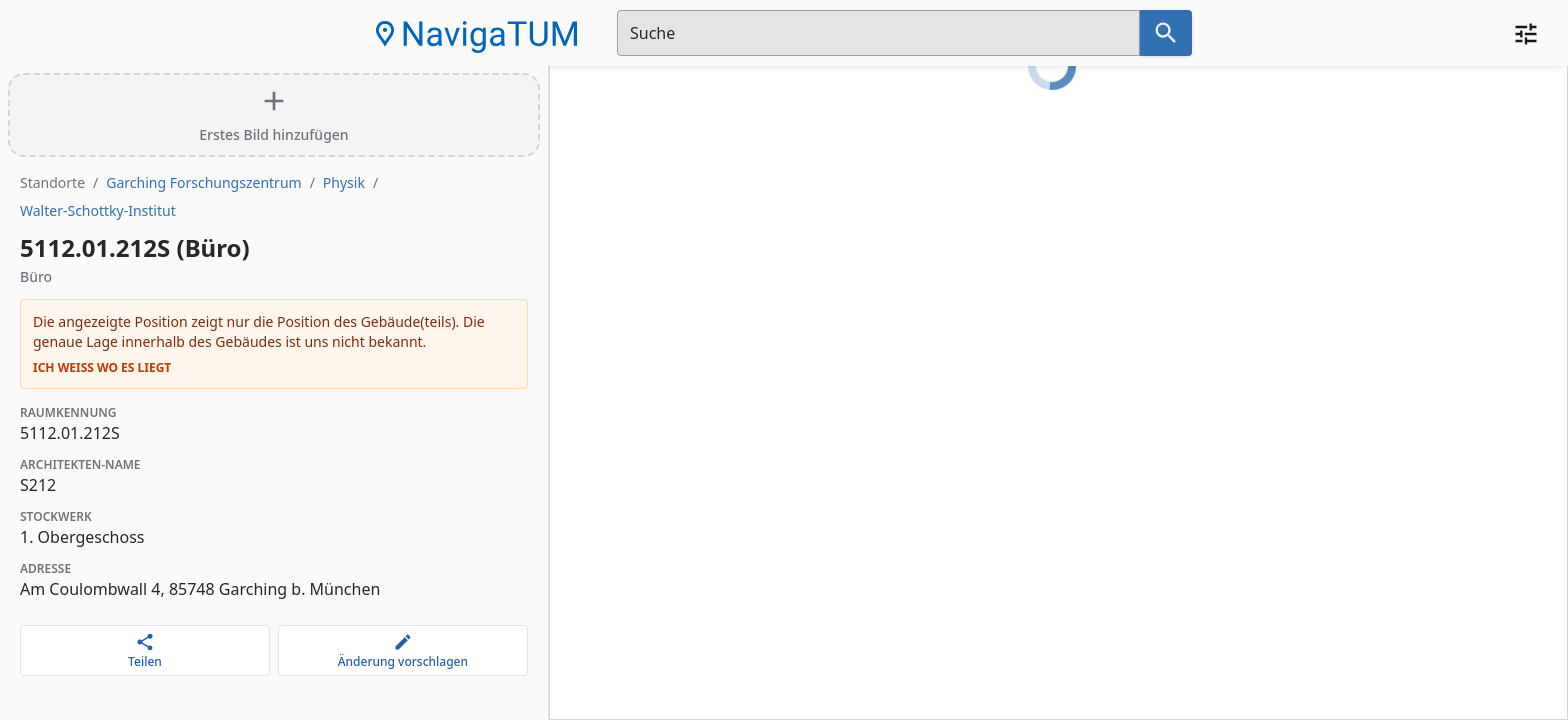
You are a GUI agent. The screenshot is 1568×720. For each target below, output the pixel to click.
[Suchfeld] (878, 33)
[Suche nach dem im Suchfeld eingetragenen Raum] (1166, 33)
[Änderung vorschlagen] (403, 650)
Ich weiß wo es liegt (102, 368)
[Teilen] (145, 650)
